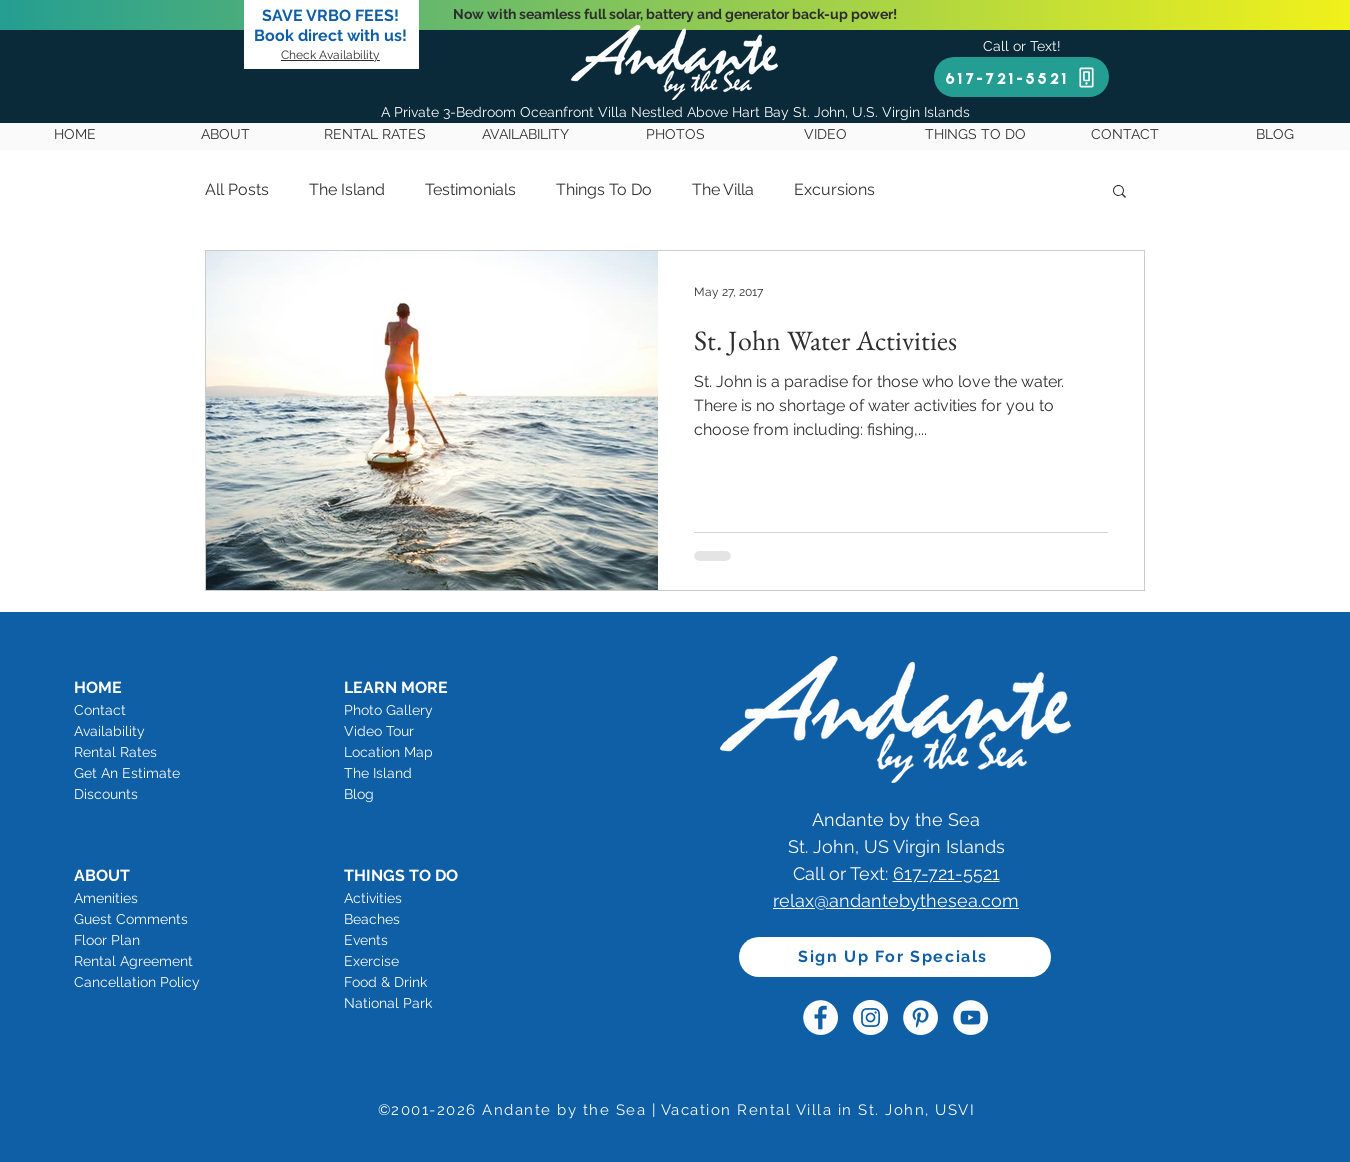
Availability (109, 731)
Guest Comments (131, 919)
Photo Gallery (388, 710)
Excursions (834, 189)
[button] (1119, 192)
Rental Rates (115, 752)
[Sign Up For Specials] (895, 957)
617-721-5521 (946, 873)
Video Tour (379, 731)
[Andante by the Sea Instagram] (870, 1017)
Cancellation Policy (137, 982)
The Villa (723, 189)
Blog (359, 794)
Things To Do (604, 189)
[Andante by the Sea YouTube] (970, 1017)
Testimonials (470, 189)
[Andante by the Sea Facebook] (820, 1017)
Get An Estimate (127, 773)
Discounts (106, 794)
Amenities (106, 898)
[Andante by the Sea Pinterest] (920, 1017)
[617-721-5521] (1021, 77)
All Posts (237, 189)
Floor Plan (107, 940)
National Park (388, 1003)
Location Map (388, 752)
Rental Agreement (133, 961)
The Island (347, 189)
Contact (100, 710)
